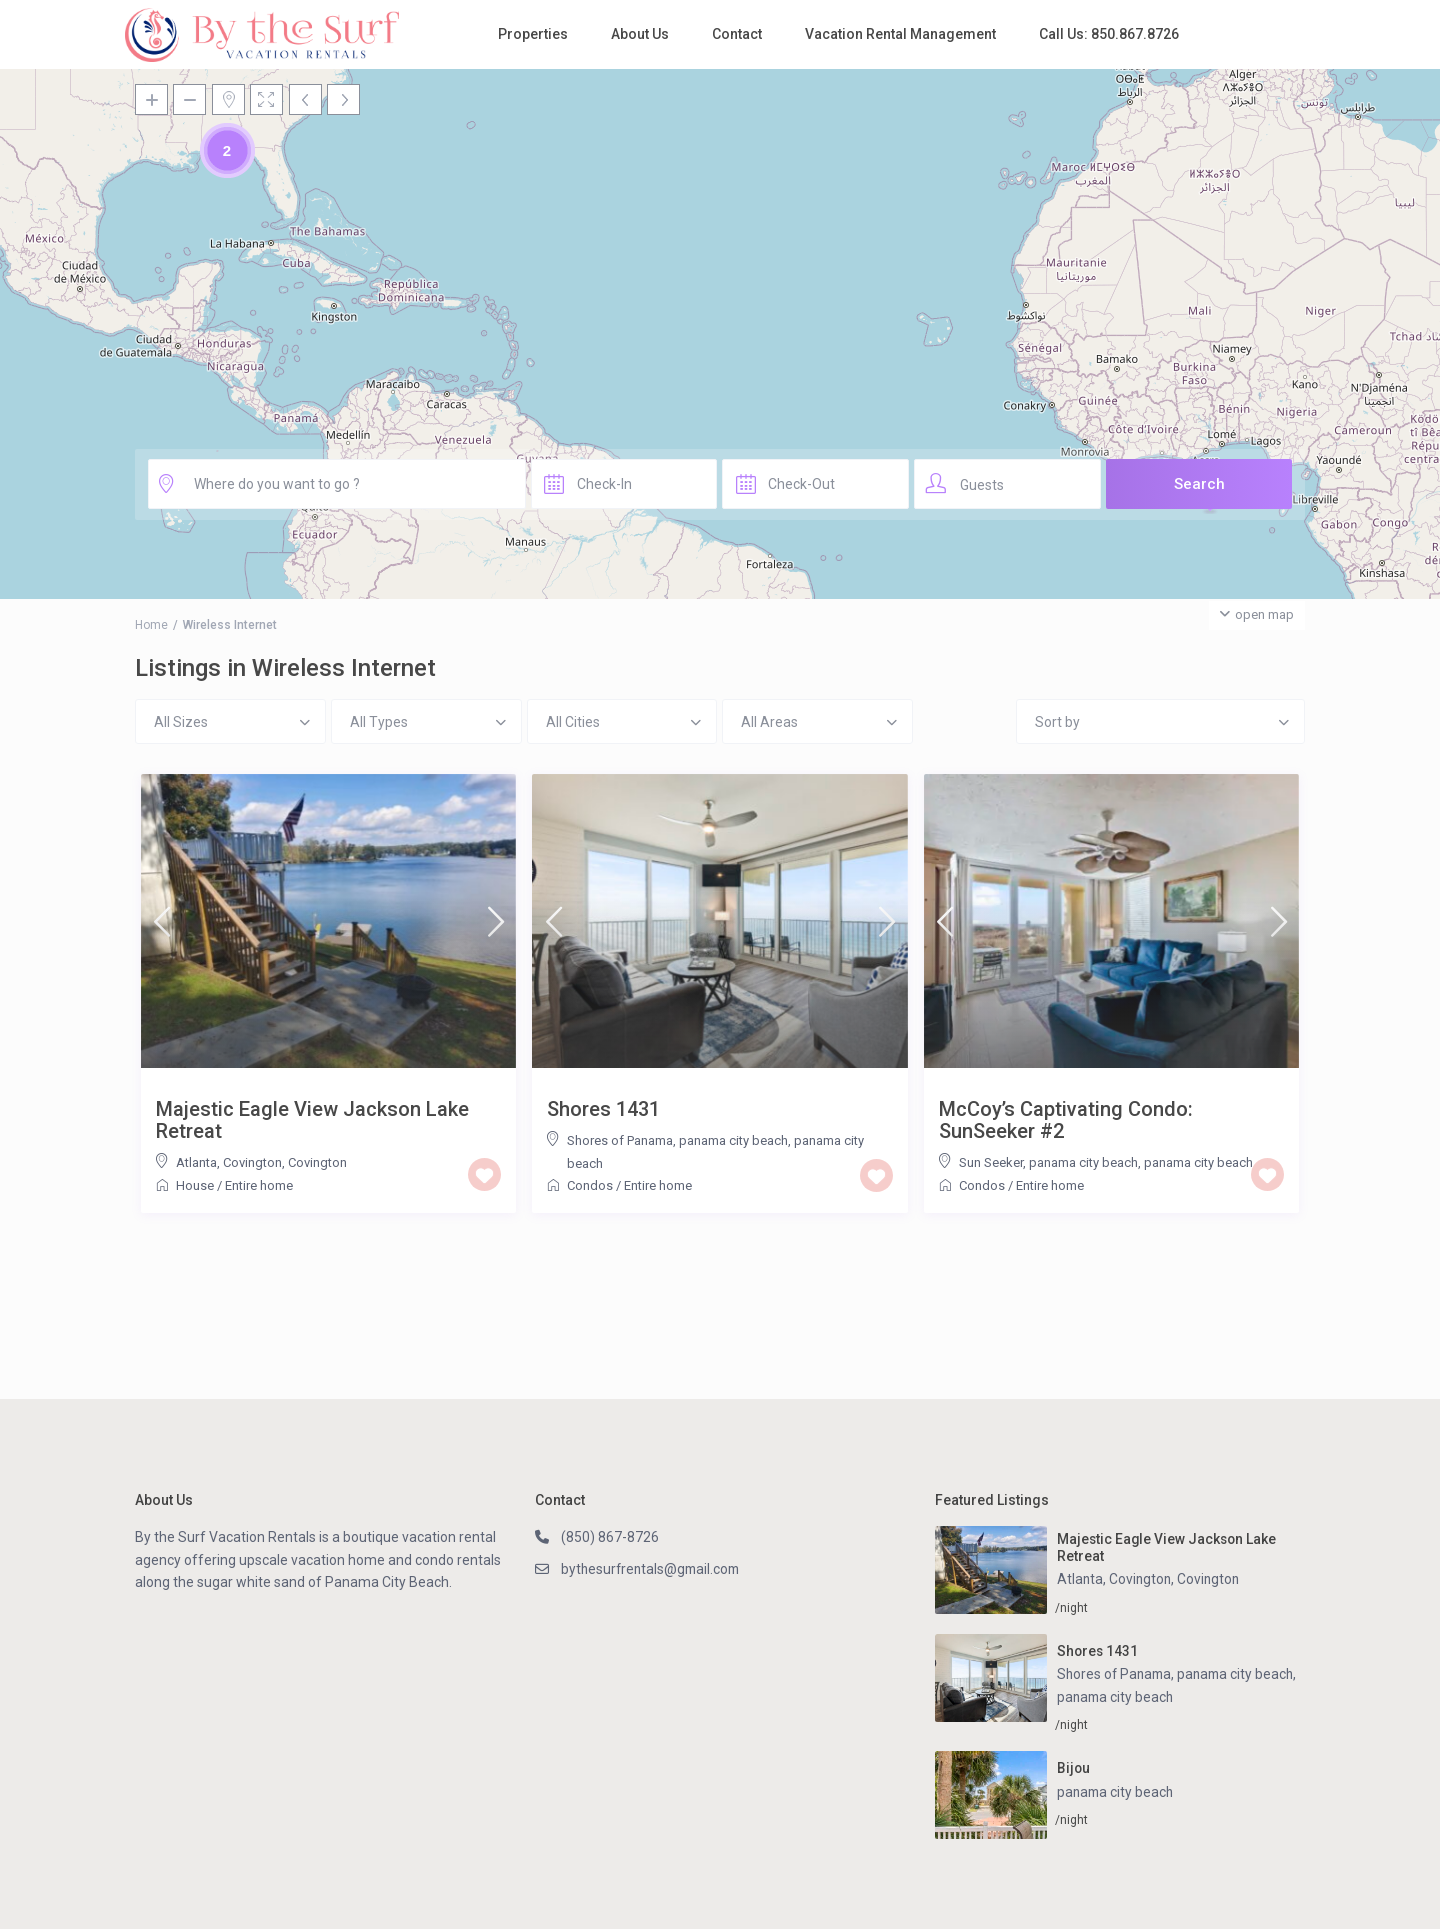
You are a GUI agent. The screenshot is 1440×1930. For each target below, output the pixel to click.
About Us (640, 34)
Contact (737, 34)
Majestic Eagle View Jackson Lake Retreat (312, 1120)
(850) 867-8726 (610, 1537)
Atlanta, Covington (229, 1162)
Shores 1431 (603, 1109)
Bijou (1074, 1769)
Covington (317, 1162)
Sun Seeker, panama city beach (1048, 1162)
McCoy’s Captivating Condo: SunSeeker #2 (1066, 1120)
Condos (590, 1185)
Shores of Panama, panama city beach (677, 1140)
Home (151, 625)
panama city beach (1198, 1162)
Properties (533, 34)
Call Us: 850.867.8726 (1109, 34)
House (195, 1185)
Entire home (259, 1185)
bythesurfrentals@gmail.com (653, 1569)
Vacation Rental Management (900, 34)
